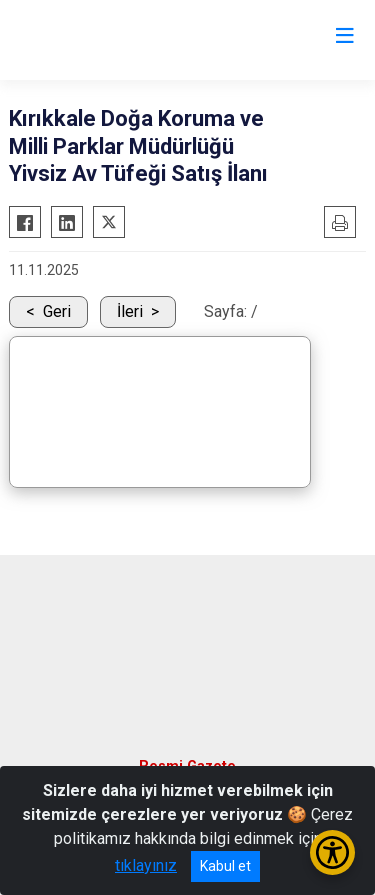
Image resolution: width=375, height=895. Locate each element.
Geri (57, 311)
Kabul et (225, 866)
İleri (130, 311)
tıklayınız (146, 865)
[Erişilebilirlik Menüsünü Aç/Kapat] (332, 852)
